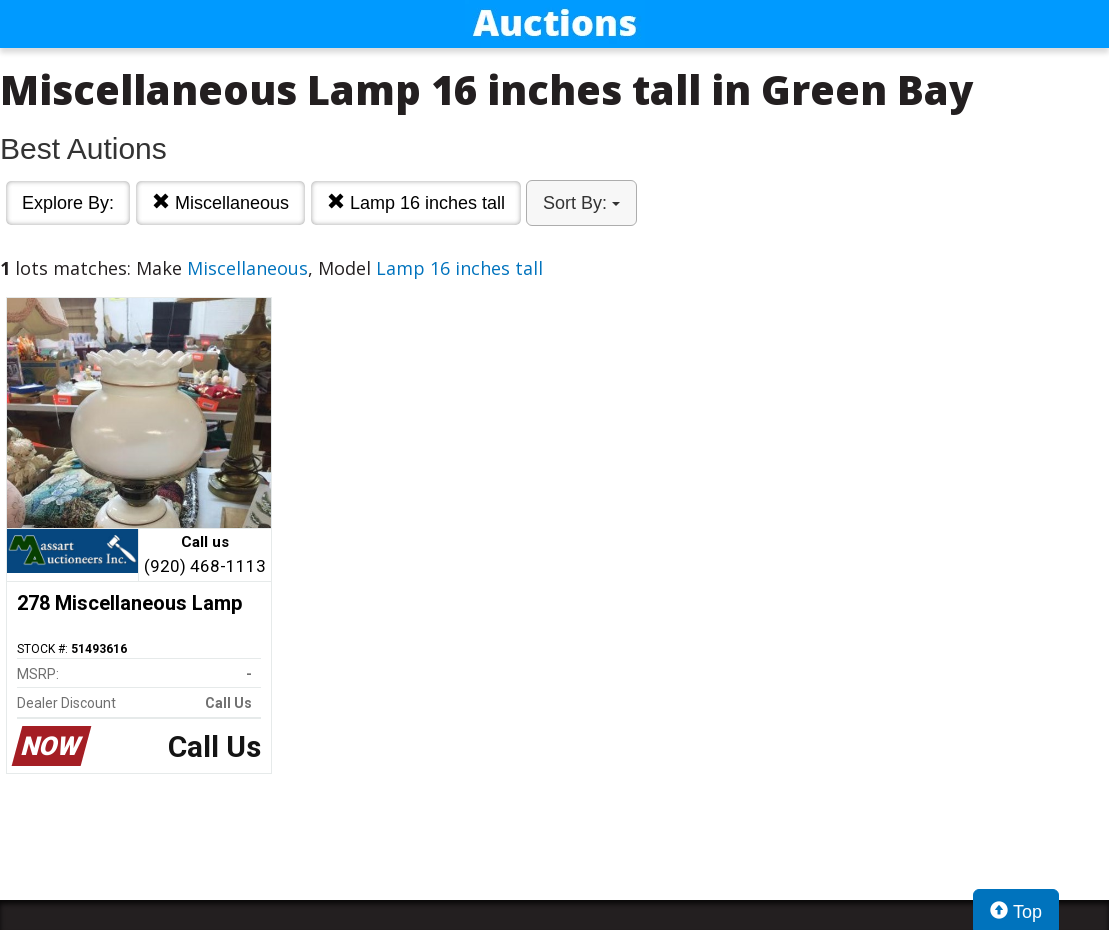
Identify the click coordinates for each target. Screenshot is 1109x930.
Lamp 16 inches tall (416, 202)
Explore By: (68, 203)
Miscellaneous (220, 202)
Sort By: (581, 203)
